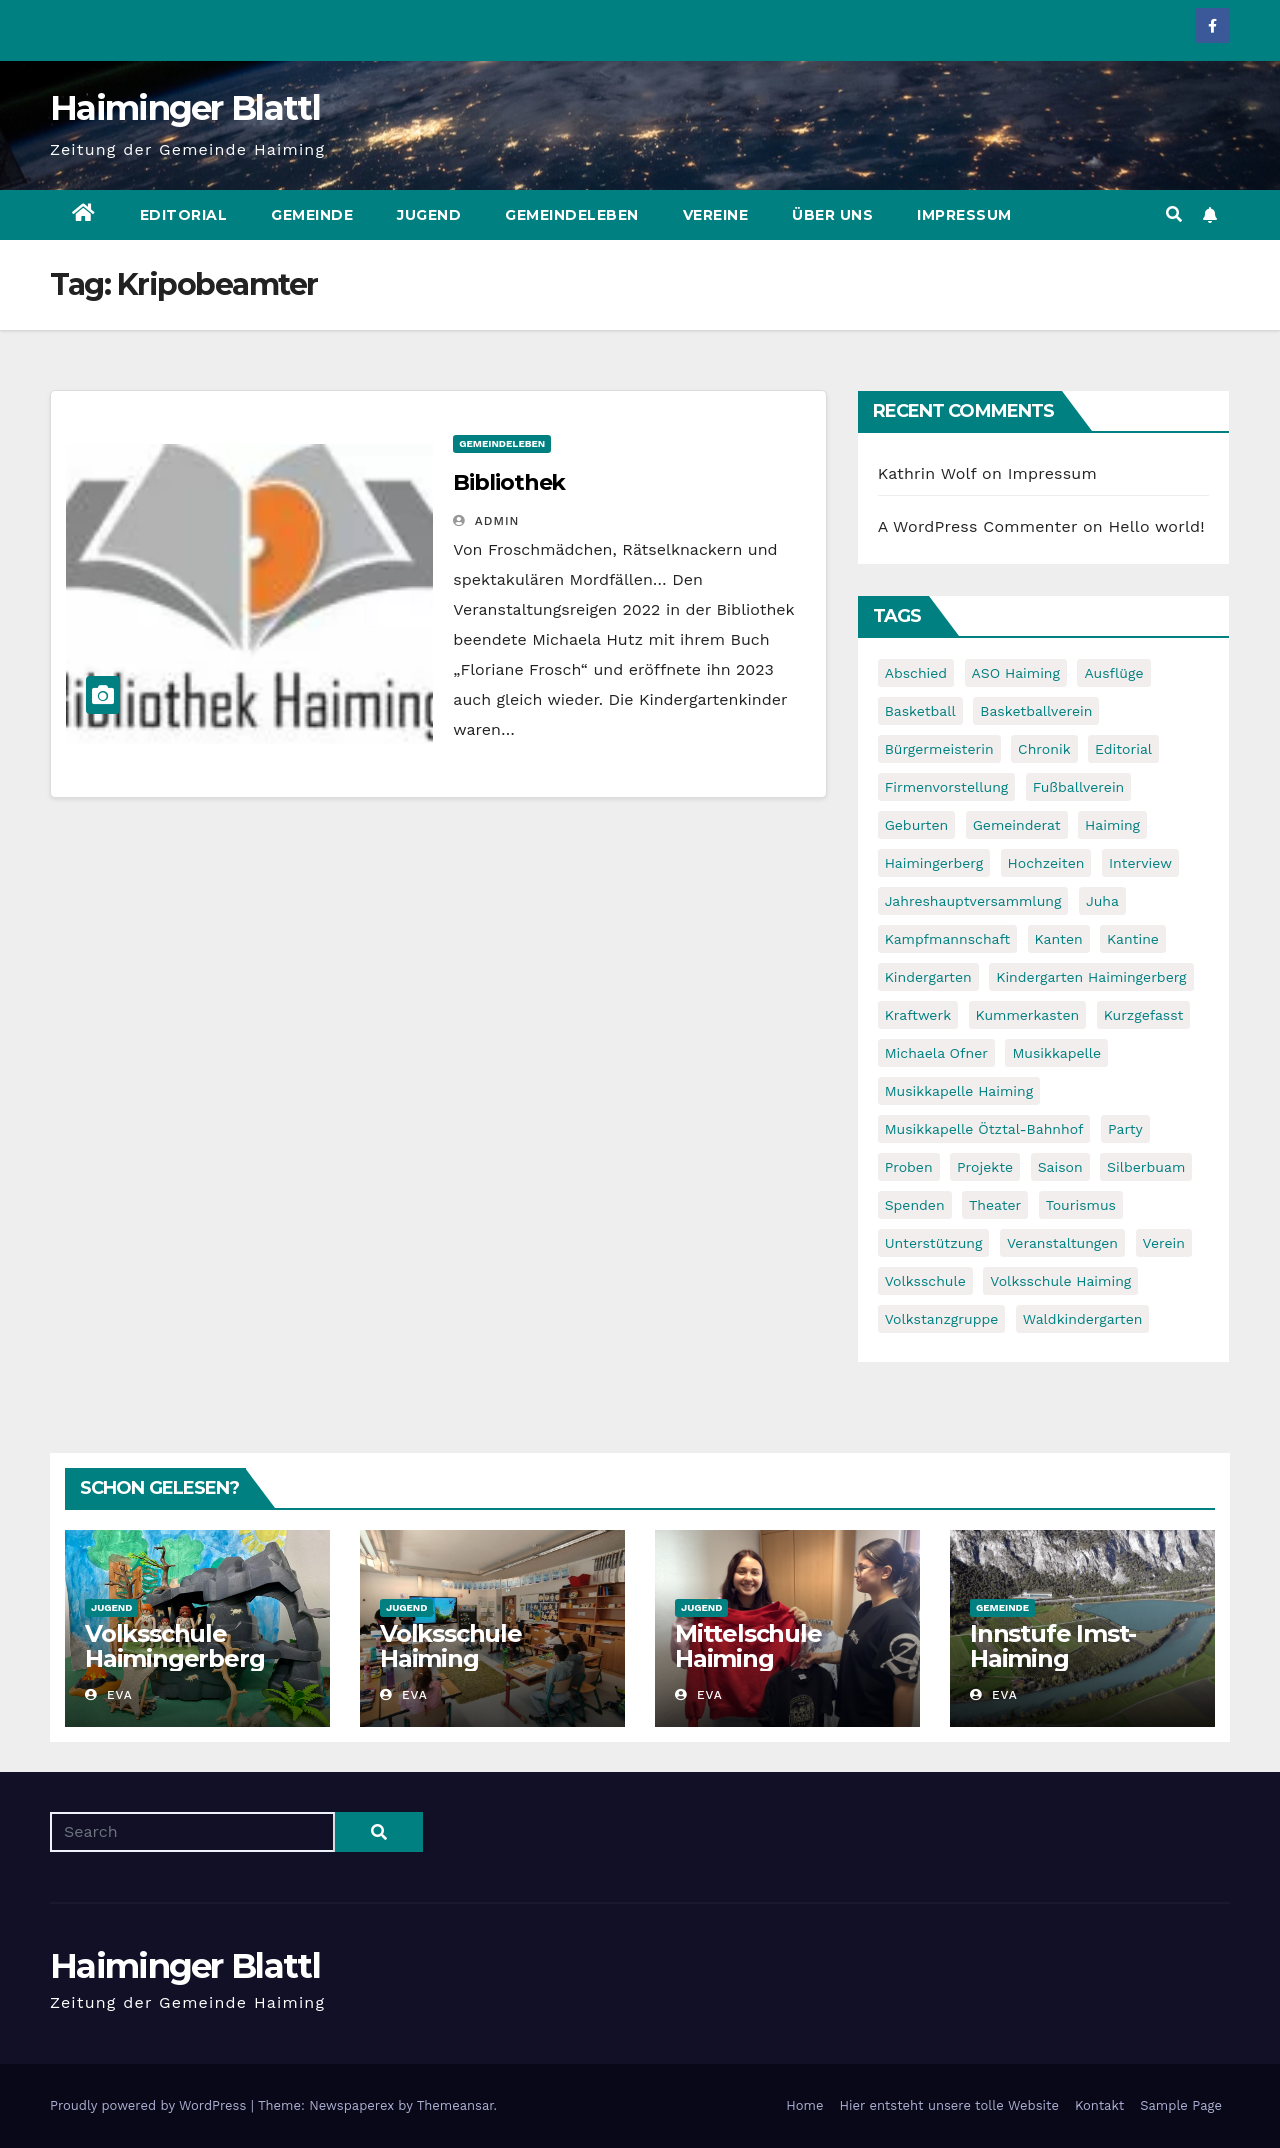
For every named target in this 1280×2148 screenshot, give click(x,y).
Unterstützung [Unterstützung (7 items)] (934, 1243)
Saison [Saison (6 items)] (1060, 1167)
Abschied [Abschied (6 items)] (916, 673)
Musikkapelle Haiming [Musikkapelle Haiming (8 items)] (959, 1091)
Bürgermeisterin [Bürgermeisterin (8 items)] (939, 749)
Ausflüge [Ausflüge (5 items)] (1113, 673)
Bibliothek (509, 482)
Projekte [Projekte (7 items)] (985, 1167)
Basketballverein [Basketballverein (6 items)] (1036, 711)
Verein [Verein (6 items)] (1164, 1243)
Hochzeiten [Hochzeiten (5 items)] (1046, 863)
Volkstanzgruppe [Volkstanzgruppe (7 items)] (942, 1319)
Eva (109, 1695)
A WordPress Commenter (978, 526)
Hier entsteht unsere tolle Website (948, 2105)
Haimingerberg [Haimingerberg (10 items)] (934, 863)
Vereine (716, 215)
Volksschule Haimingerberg (174, 1646)
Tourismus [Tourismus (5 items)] (1081, 1205)
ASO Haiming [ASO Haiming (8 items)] (1016, 673)
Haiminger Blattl (185, 108)
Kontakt (1099, 2105)
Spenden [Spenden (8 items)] (915, 1205)
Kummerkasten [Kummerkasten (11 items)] (1028, 1015)
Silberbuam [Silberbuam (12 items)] (1146, 1167)
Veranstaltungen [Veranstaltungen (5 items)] (1062, 1243)
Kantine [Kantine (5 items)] (1133, 939)
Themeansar (455, 2105)
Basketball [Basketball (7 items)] (920, 711)
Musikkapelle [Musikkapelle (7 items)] (1056, 1053)
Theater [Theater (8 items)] (995, 1205)
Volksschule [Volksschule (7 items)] (925, 1281)
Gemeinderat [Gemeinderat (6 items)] (1017, 825)
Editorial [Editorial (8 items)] (1123, 749)
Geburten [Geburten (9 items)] (917, 825)
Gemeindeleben (572, 215)
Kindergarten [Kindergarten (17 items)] (928, 977)
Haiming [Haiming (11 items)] (1112, 825)
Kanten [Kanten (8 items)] (1059, 939)
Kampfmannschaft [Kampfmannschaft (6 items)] (947, 939)
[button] (1174, 214)
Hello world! (1157, 526)
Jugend (429, 215)
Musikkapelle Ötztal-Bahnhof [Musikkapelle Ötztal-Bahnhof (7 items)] (984, 1129)
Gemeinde (312, 215)
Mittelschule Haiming (748, 1646)
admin (486, 521)
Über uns (832, 215)
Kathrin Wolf (927, 473)
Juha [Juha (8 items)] (1102, 901)
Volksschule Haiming (451, 1646)
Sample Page (1181, 2105)
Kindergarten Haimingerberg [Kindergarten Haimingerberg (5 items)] (1091, 977)
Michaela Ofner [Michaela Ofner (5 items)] (936, 1053)
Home (804, 2105)
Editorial (184, 215)
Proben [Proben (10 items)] (909, 1167)
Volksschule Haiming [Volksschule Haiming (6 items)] (1060, 1281)
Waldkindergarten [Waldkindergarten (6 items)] (1083, 1319)
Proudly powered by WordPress (150, 2105)
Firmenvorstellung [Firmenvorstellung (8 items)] (947, 787)
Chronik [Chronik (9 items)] (1044, 749)
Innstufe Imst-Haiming (1053, 1646)
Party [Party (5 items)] (1125, 1129)
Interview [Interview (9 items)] (1140, 863)
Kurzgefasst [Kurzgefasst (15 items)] (1144, 1015)
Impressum (964, 215)
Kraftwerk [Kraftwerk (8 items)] (918, 1015)
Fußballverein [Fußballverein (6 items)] (1079, 787)
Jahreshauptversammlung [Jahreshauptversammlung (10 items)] (973, 901)
